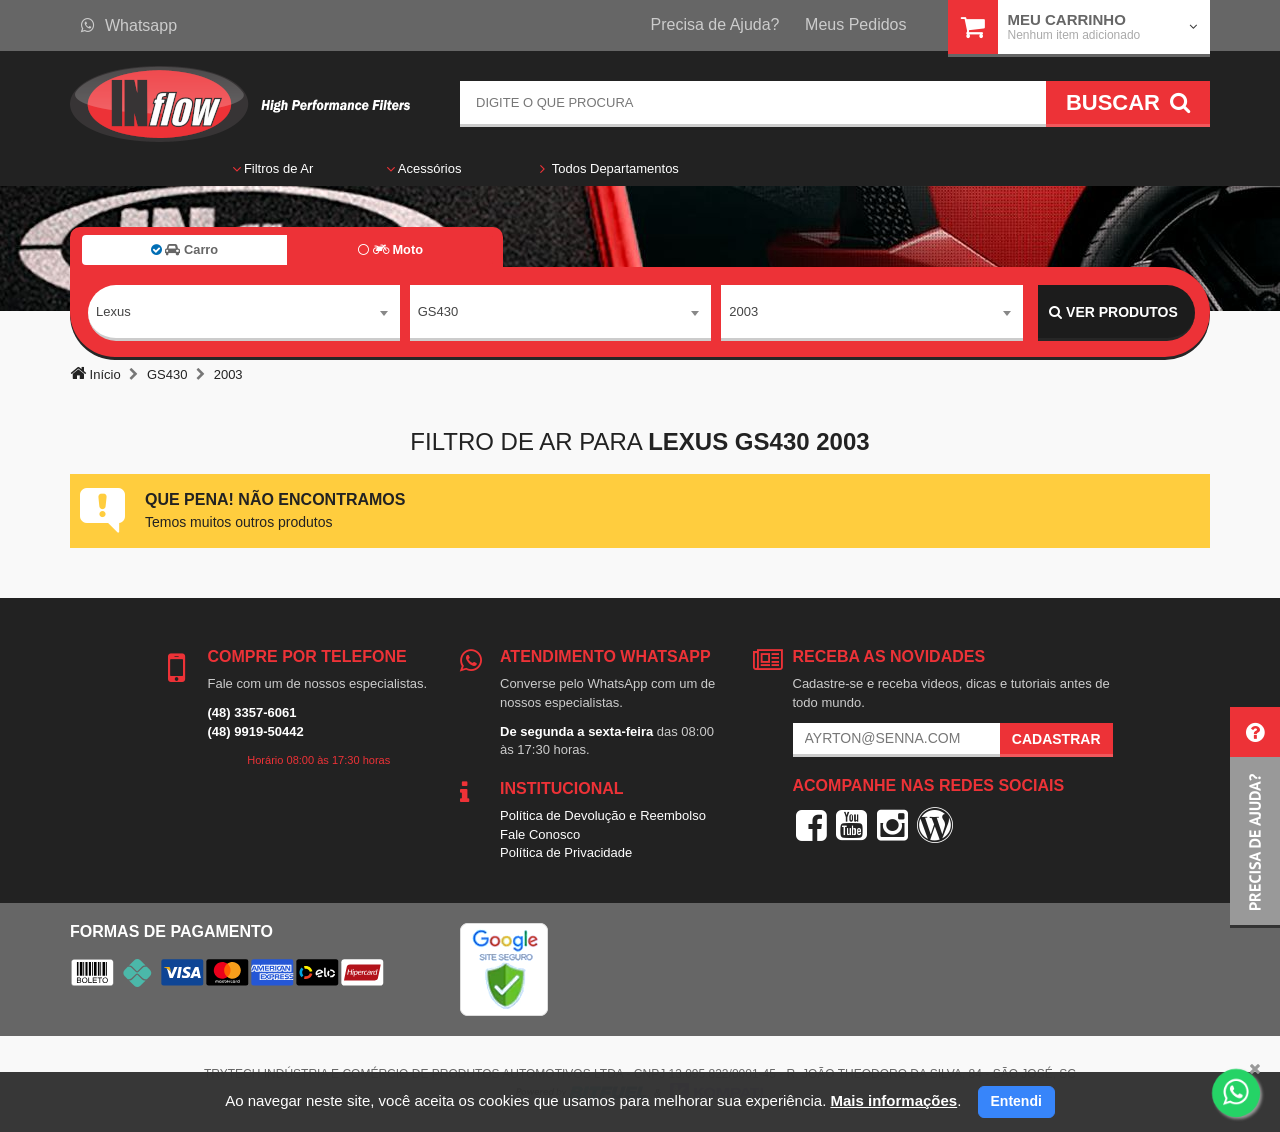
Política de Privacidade (566, 852)
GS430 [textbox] (438, 311)
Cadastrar (1056, 739)
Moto (390, 249)
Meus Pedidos (855, 24)
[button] (1255, 817)
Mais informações (893, 1100)
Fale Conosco (540, 834)
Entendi (1016, 1101)
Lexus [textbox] (113, 311)
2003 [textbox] (743, 311)
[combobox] (244, 313)
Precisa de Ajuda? (715, 24)
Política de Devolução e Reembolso (603, 815)
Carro (184, 249)
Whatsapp (129, 25)
